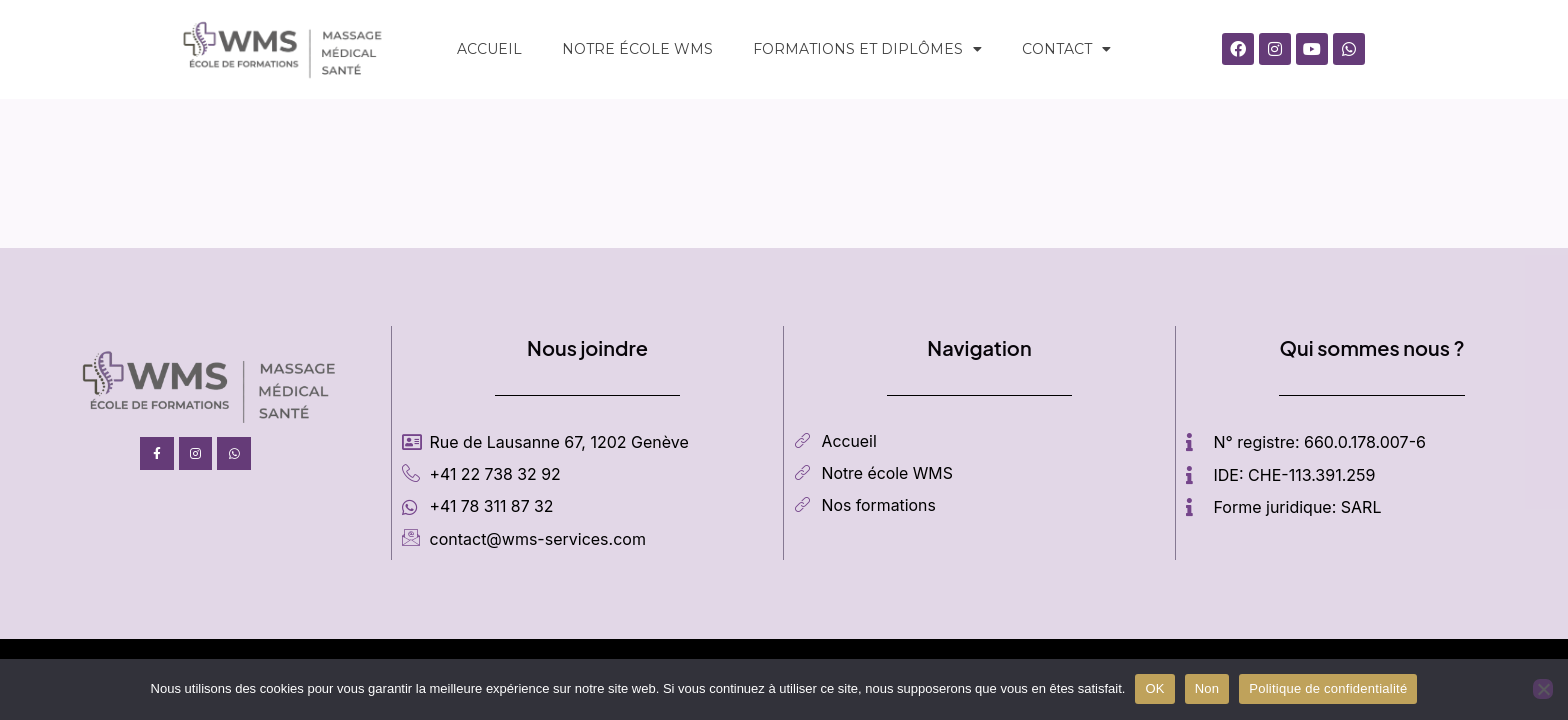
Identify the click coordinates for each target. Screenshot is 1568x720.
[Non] (1543, 689)
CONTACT (1066, 49)
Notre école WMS (637, 49)
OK (1154, 688)
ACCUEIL (489, 49)
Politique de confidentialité (1328, 688)
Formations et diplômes (867, 49)
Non (1207, 688)
